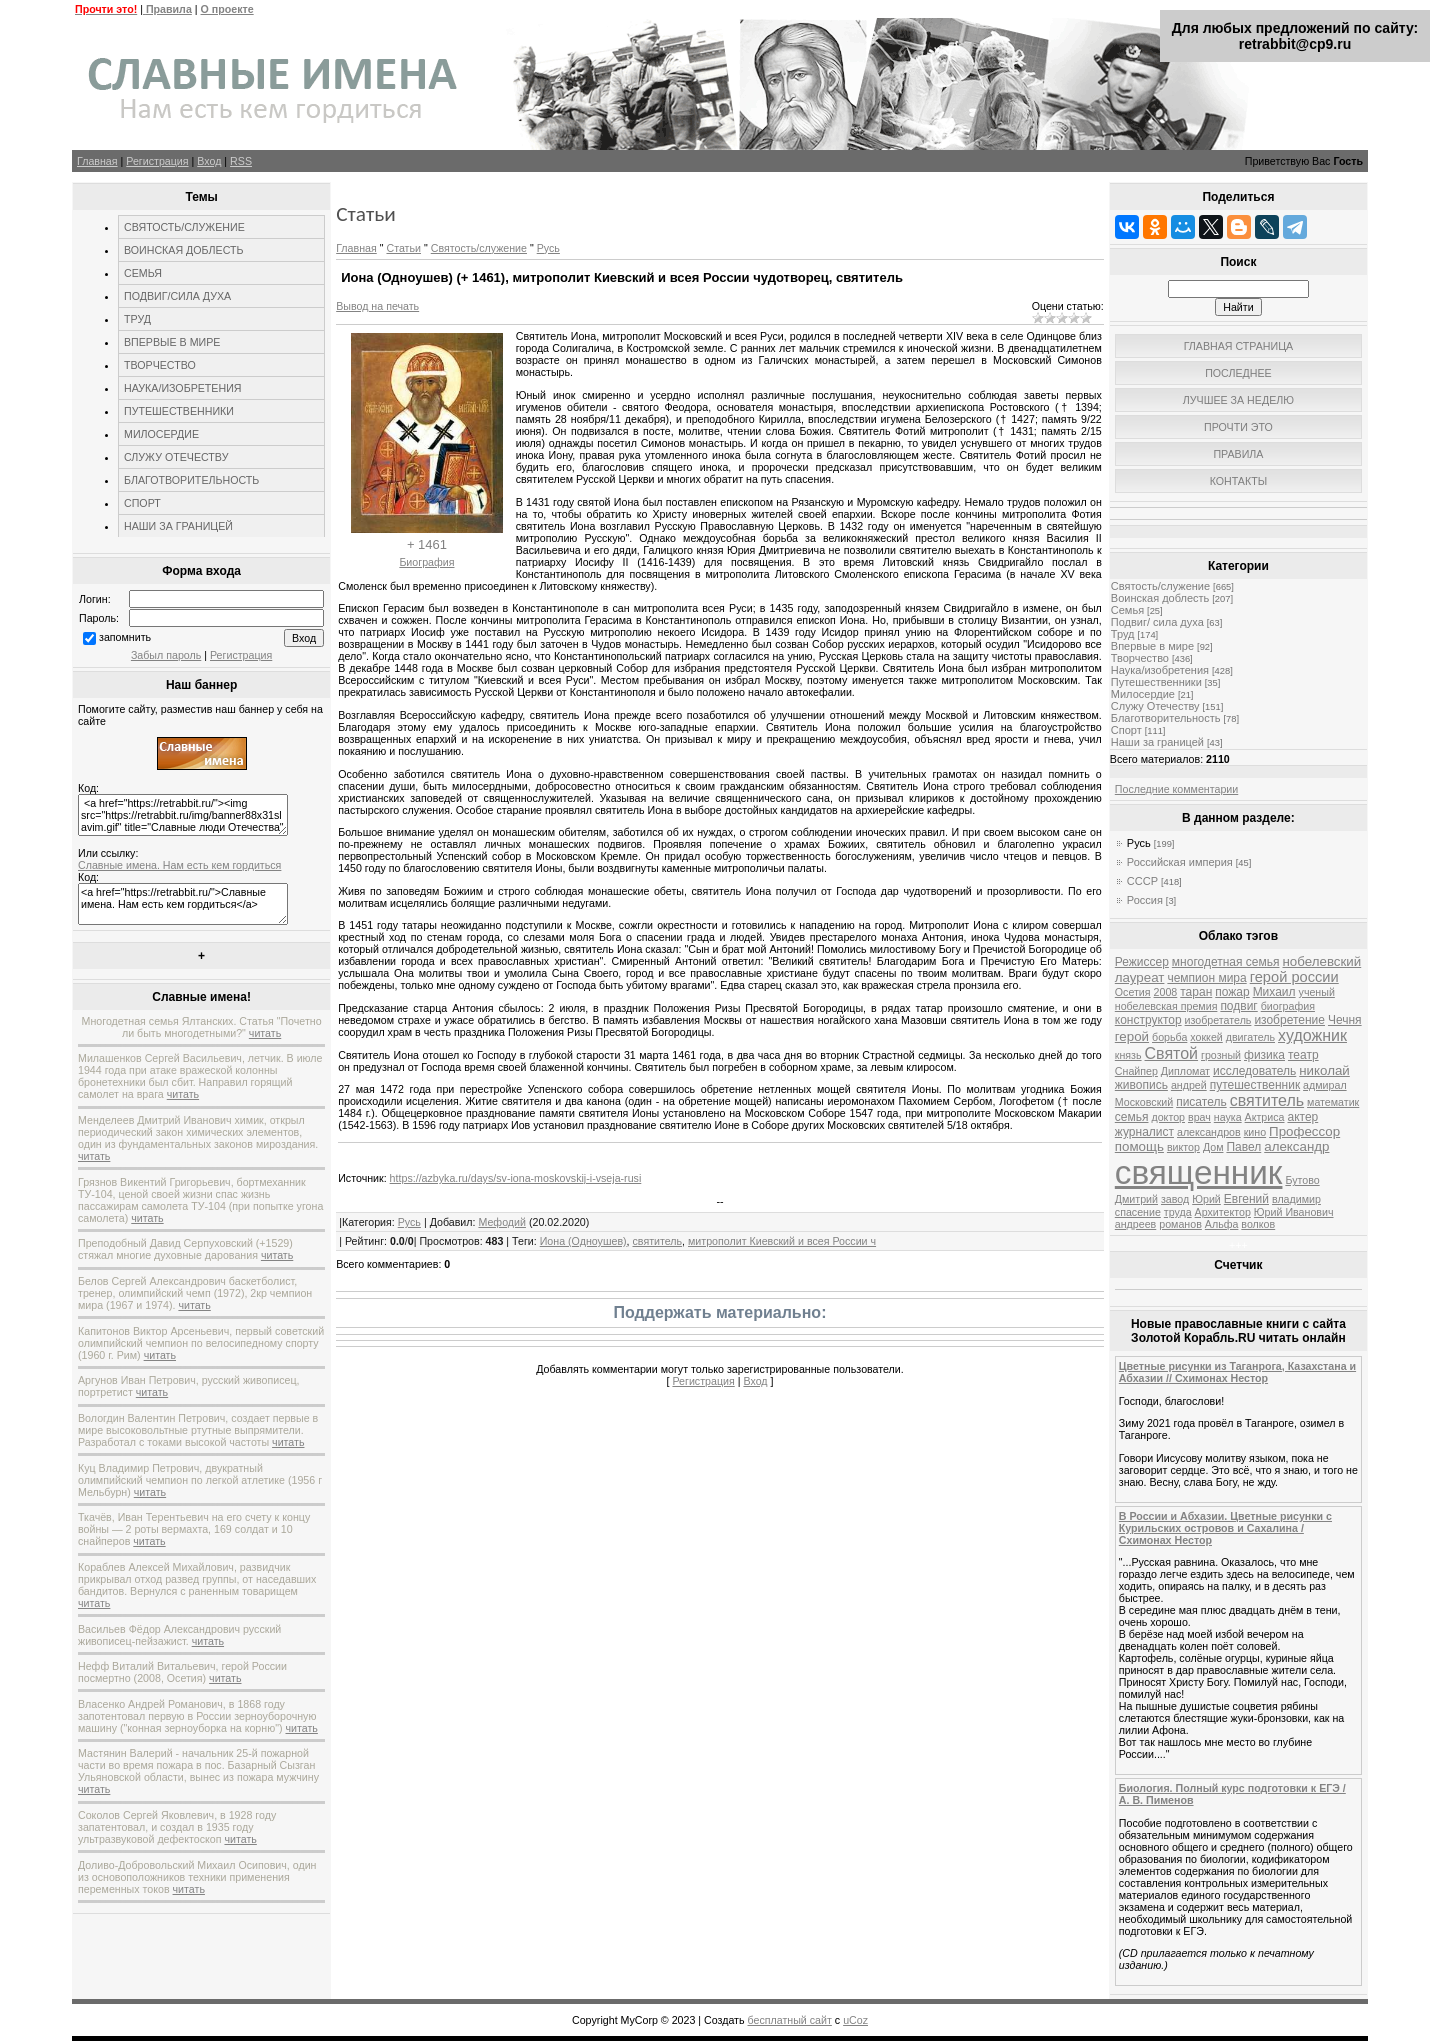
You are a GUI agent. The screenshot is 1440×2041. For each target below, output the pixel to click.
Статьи (403, 248)
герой (1132, 1036)
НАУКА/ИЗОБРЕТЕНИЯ (183, 388)
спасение (1138, 1212)
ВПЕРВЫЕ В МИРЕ (172, 342)
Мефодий (502, 1222)
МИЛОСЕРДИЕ (161, 434)
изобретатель (1218, 1020)
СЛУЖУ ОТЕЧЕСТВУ (176, 457)
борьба (1169, 1037)
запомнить (125, 637)
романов (1180, 1224)
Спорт (1126, 730)
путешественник (1255, 1085)
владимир (1296, 1199)
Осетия (1133, 992)
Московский (1144, 1102)
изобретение (1289, 1020)
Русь (548, 248)
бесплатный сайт (790, 2020)
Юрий (1206, 1199)
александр (1296, 1146)
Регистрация (157, 161)
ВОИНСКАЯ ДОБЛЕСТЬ (184, 250)
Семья (1127, 610)
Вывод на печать (377, 306)
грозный (1221, 1055)
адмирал (1325, 1085)
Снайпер (1136, 1071)
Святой (1172, 1053)
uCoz (855, 2020)
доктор (1168, 1117)
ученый (1317, 992)
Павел (1243, 1147)
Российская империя (1180, 862)
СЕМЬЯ (143, 273)
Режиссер (1142, 962)
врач (1199, 1117)
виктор (1183, 1147)
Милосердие (1143, 694)
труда (1178, 1212)
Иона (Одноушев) (583, 1241)
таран (1196, 992)
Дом (1213, 1147)
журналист (1144, 1132)
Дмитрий (1136, 1199)
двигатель (1250, 1037)
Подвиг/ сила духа (1157, 622)
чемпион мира (1206, 978)
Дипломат (1185, 1071)
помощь (1139, 1146)
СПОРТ (142, 503)
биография (1288, 1006)
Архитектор (1223, 1212)
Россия (1145, 900)
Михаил (1274, 992)
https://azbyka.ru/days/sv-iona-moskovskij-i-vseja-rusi (516, 1178)
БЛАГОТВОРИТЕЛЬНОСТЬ (191, 480)
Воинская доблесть (1160, 598)
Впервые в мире (1152, 646)
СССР (1142, 881)
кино (1255, 1132)
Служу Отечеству (1155, 706)
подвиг (1238, 1006)
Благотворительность (1166, 718)
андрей (1189, 1085)
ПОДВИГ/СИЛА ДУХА (177, 296)
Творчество (1140, 658)
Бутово (1302, 1180)
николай (1324, 1070)
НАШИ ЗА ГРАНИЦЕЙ (178, 526)
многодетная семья (1226, 962)
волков (1258, 1224)
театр (1303, 1055)
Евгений (1246, 1199)
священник (1199, 1172)
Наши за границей (1157, 742)
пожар (1232, 992)
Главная (97, 161)
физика (1264, 1055)
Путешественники (1156, 682)
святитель (658, 1241)
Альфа (1222, 1224)
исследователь (1254, 1071)
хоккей (1206, 1037)
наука (1228, 1117)
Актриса (1265, 1117)
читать (265, 1033)
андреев (1135, 1224)
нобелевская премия (1166, 1006)
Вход (209, 161)
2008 (1166, 992)
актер (1302, 1117)
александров (1209, 1132)
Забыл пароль (166, 655)
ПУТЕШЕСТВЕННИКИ (179, 411)
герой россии (1294, 977)
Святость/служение (479, 248)
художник (1312, 1035)
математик (1333, 1102)
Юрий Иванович (1294, 1212)
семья (1132, 1117)
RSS (241, 161)
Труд (1123, 634)
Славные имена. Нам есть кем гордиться (179, 865)
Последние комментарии (1176, 789)
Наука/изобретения (1160, 670)
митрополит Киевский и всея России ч (782, 1241)
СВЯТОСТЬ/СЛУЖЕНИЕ (184, 227)
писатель (1201, 1102)
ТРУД (137, 319)
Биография (426, 562)
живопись (1141, 1085)
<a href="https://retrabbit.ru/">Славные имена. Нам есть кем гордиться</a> (183, 904)
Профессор (1304, 1131)
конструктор (1148, 1020)
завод (1175, 1199)
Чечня (1345, 1020)
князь (1128, 1055)
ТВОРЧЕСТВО (160, 365)
